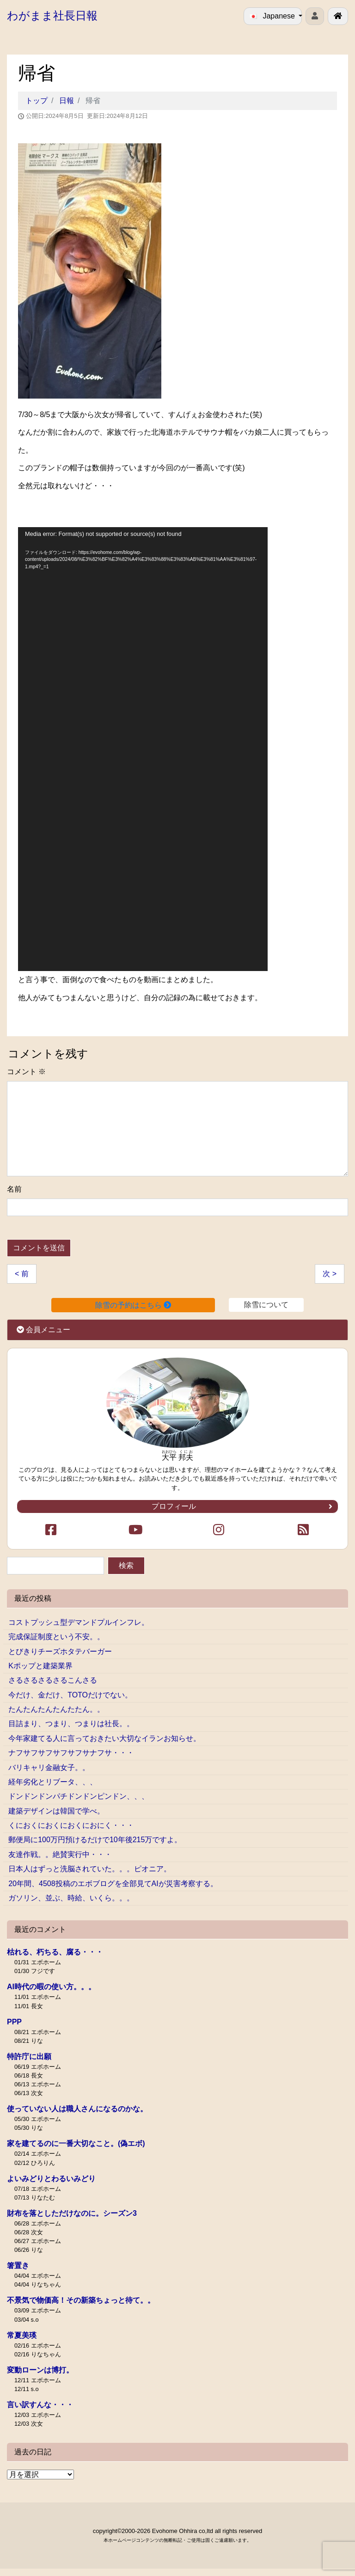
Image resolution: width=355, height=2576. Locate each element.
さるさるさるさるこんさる (52, 1680)
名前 (14, 1189)
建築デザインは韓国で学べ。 (56, 1811)
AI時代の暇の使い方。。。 (51, 1987)
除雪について (266, 1305)
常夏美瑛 (22, 2335)
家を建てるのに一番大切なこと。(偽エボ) (76, 2143)
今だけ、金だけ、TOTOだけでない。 (70, 1695)
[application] (143, 749)
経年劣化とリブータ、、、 (52, 1782)
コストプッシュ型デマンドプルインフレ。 (78, 1622)
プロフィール (242, 1506)
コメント (26, 1072)
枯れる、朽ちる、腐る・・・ (55, 1952)
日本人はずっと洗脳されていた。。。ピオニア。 (89, 1869)
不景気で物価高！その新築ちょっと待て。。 (81, 2300)
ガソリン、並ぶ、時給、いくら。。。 (71, 1898)
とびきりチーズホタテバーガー (60, 1651)
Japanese (273, 16)
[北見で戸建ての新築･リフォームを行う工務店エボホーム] (338, 16)
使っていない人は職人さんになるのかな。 (77, 2109)
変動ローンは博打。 (40, 2370)
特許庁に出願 (29, 2056)
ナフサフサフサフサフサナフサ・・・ (71, 1753)
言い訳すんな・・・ (40, 2405)
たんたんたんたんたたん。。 (56, 1709)
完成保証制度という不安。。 (56, 1637)
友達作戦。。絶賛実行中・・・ (60, 1854)
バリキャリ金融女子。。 (49, 1767)
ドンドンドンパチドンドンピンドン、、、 (78, 1796)
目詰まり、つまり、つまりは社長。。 (71, 1724)
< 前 (22, 1274)
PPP (14, 2022)
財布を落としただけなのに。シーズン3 (72, 2213)
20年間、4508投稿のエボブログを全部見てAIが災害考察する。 (113, 1883)
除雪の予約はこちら (133, 1305)
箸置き (18, 2265)
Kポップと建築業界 (40, 1666)
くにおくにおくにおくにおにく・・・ (71, 1825)
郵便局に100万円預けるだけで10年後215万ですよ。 (95, 1840)
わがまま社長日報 (52, 15)
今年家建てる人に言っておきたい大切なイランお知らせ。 (104, 1738)
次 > (330, 1274)
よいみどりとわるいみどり (51, 2179)
